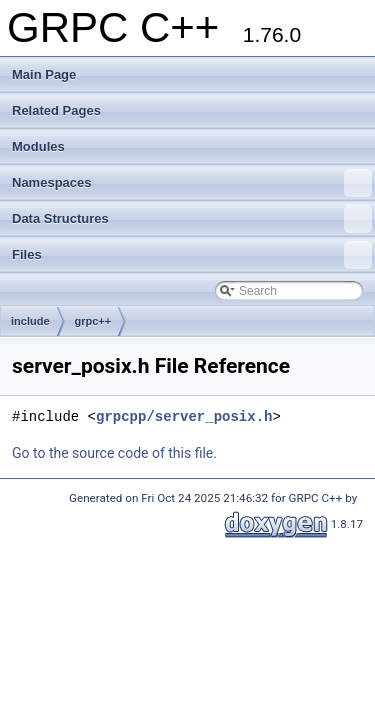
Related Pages (56, 110)
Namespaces (192, 183)
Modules (38, 146)
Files (192, 255)
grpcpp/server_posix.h (184, 416)
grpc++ (93, 321)
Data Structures (192, 219)
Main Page (44, 74)
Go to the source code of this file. (114, 453)
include (30, 321)
